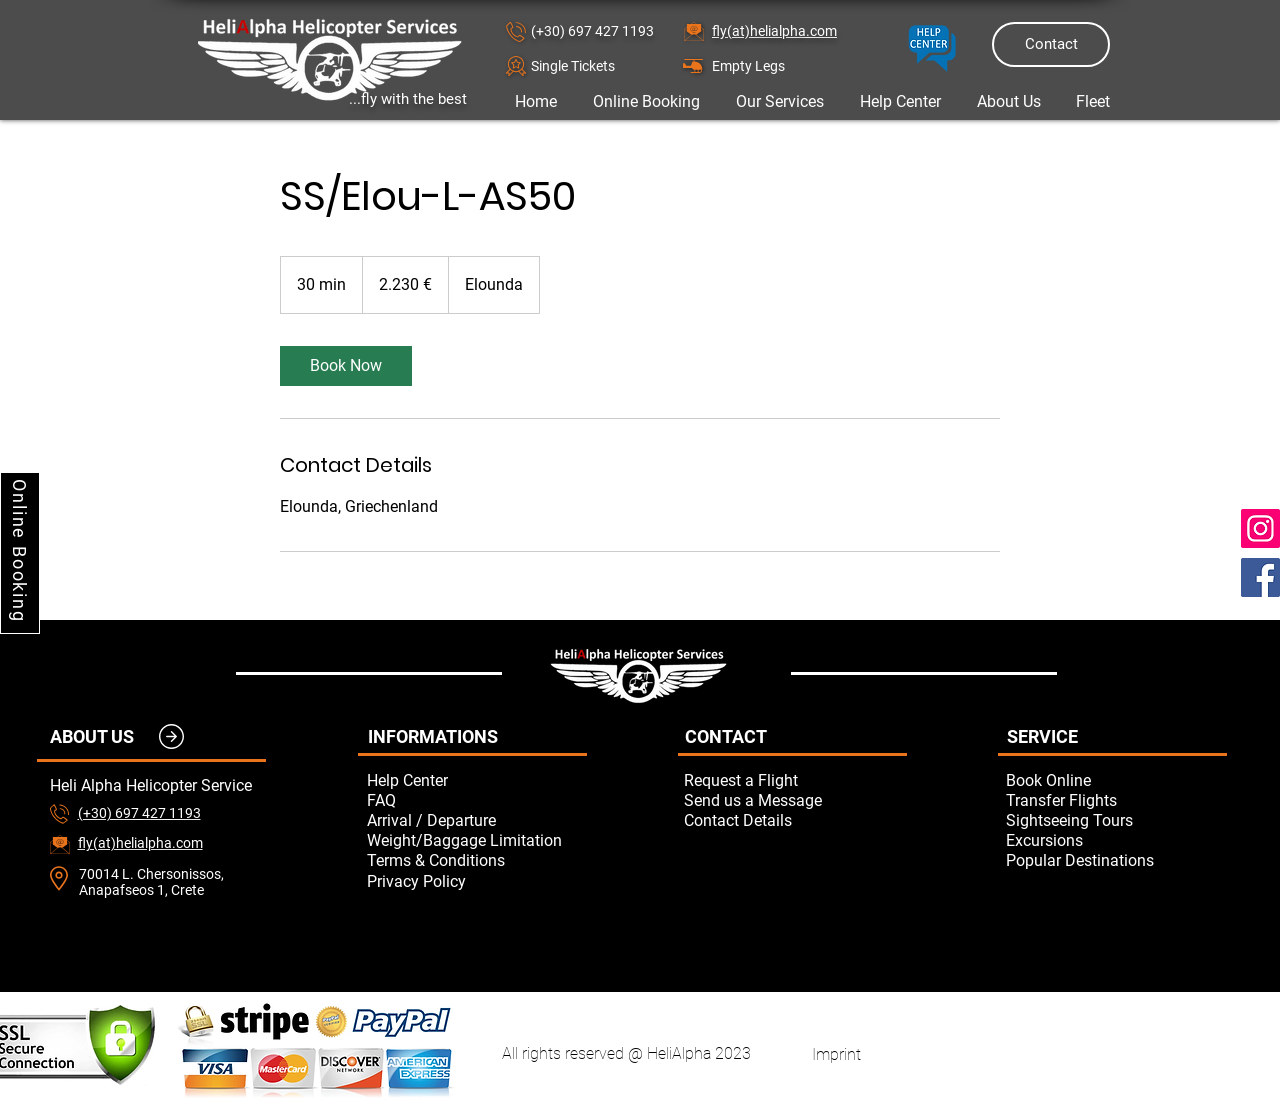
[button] (602, 65)
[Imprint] (836, 1054)
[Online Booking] (20, 553)
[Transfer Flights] (1116, 800)
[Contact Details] (794, 820)
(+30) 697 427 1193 (592, 31)
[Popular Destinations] (1116, 860)
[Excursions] (1116, 840)
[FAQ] (477, 800)
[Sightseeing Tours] (1116, 820)
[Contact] (1051, 44)
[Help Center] (477, 780)
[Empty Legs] (783, 65)
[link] (346, 366)
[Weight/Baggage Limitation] (477, 840)
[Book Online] (1116, 780)
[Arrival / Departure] (477, 820)
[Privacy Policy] (477, 881)
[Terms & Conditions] (477, 860)
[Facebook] (1260, 577)
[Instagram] (1260, 528)
